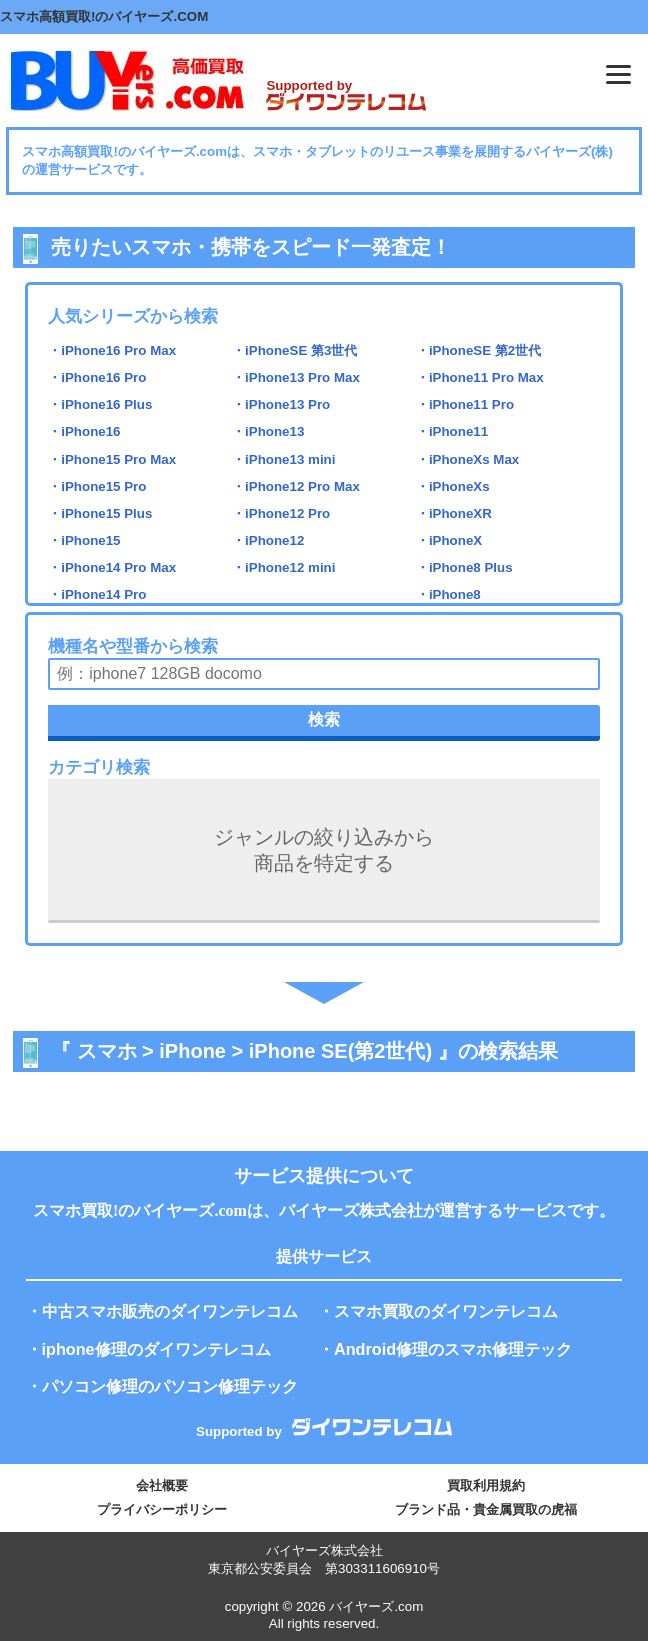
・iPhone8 (448, 594)
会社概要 (162, 1485)
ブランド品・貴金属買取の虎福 (486, 1509)
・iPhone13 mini (283, 459)
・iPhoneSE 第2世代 (478, 350)
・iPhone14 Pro (97, 594)
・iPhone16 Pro (97, 377)
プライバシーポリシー (162, 1509)
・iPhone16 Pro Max (112, 350)
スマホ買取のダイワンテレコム (446, 1311)
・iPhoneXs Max (467, 459)
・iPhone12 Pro (281, 513)
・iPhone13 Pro (281, 404)
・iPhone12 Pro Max (296, 486)
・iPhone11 (452, 431)
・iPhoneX (449, 540)
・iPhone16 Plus (100, 404)
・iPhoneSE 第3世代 (294, 350)
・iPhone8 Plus (464, 567)
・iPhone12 (268, 540)
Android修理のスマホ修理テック (453, 1349)
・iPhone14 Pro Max (112, 567)
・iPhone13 (268, 431)
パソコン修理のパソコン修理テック (170, 1386)
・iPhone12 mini (283, 567)
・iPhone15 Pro (97, 486)
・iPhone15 (84, 540)
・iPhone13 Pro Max (296, 377)
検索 (324, 719)
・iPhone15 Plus (100, 513)
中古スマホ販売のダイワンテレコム (170, 1311)
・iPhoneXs (453, 486)
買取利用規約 (486, 1485)
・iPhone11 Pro (465, 404)
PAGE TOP (606, 1575)
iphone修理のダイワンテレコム (156, 1349)
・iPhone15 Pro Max (112, 459)
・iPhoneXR (454, 513)
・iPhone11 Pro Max (480, 377)
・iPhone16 (84, 431)
